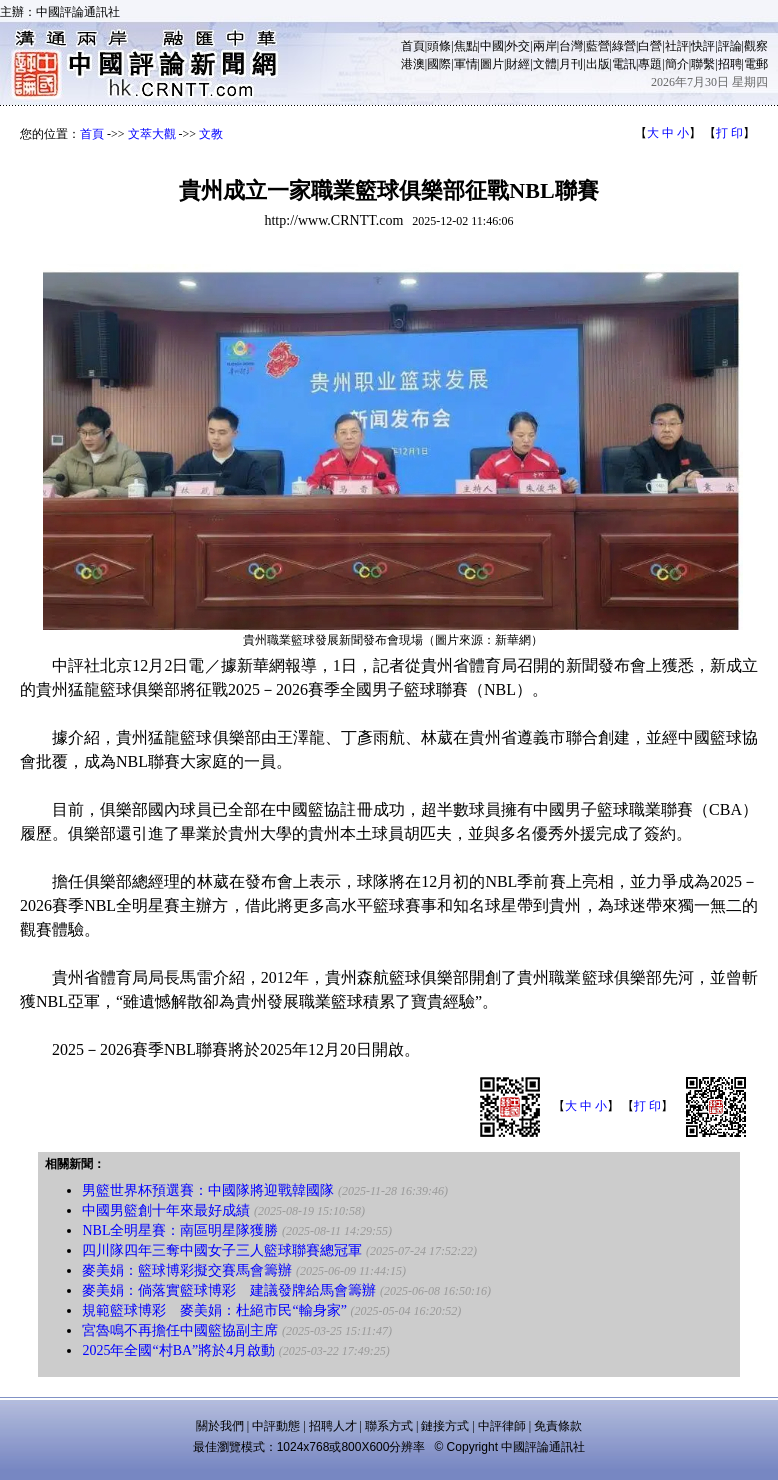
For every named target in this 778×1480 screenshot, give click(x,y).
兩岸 (545, 46)
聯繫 (703, 64)
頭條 (439, 46)
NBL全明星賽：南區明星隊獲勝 (180, 1230)
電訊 (624, 64)
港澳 (413, 64)
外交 (518, 46)
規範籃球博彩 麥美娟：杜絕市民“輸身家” (214, 1310)
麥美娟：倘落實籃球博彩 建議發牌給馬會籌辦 (229, 1290)
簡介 (677, 64)
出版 (598, 64)
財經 (518, 64)
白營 (650, 46)
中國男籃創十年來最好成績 (166, 1210)
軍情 (466, 64)
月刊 (571, 64)
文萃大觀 (152, 134)
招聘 (730, 64)
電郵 (756, 64)
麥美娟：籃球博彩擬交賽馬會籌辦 (187, 1270)
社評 (677, 46)
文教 (211, 134)
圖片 (492, 64)
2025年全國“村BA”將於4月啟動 (178, 1350)
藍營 (598, 46)
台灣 (571, 46)
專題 (650, 64)
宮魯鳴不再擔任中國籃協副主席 (180, 1330)
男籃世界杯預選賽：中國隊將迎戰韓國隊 (208, 1190)
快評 (703, 46)
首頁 (413, 46)
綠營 (624, 46)
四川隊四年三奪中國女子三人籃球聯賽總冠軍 (222, 1250)
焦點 (466, 46)
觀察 (756, 46)
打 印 (729, 133)
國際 (439, 64)
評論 (730, 46)
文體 (545, 64)
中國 (492, 46)
